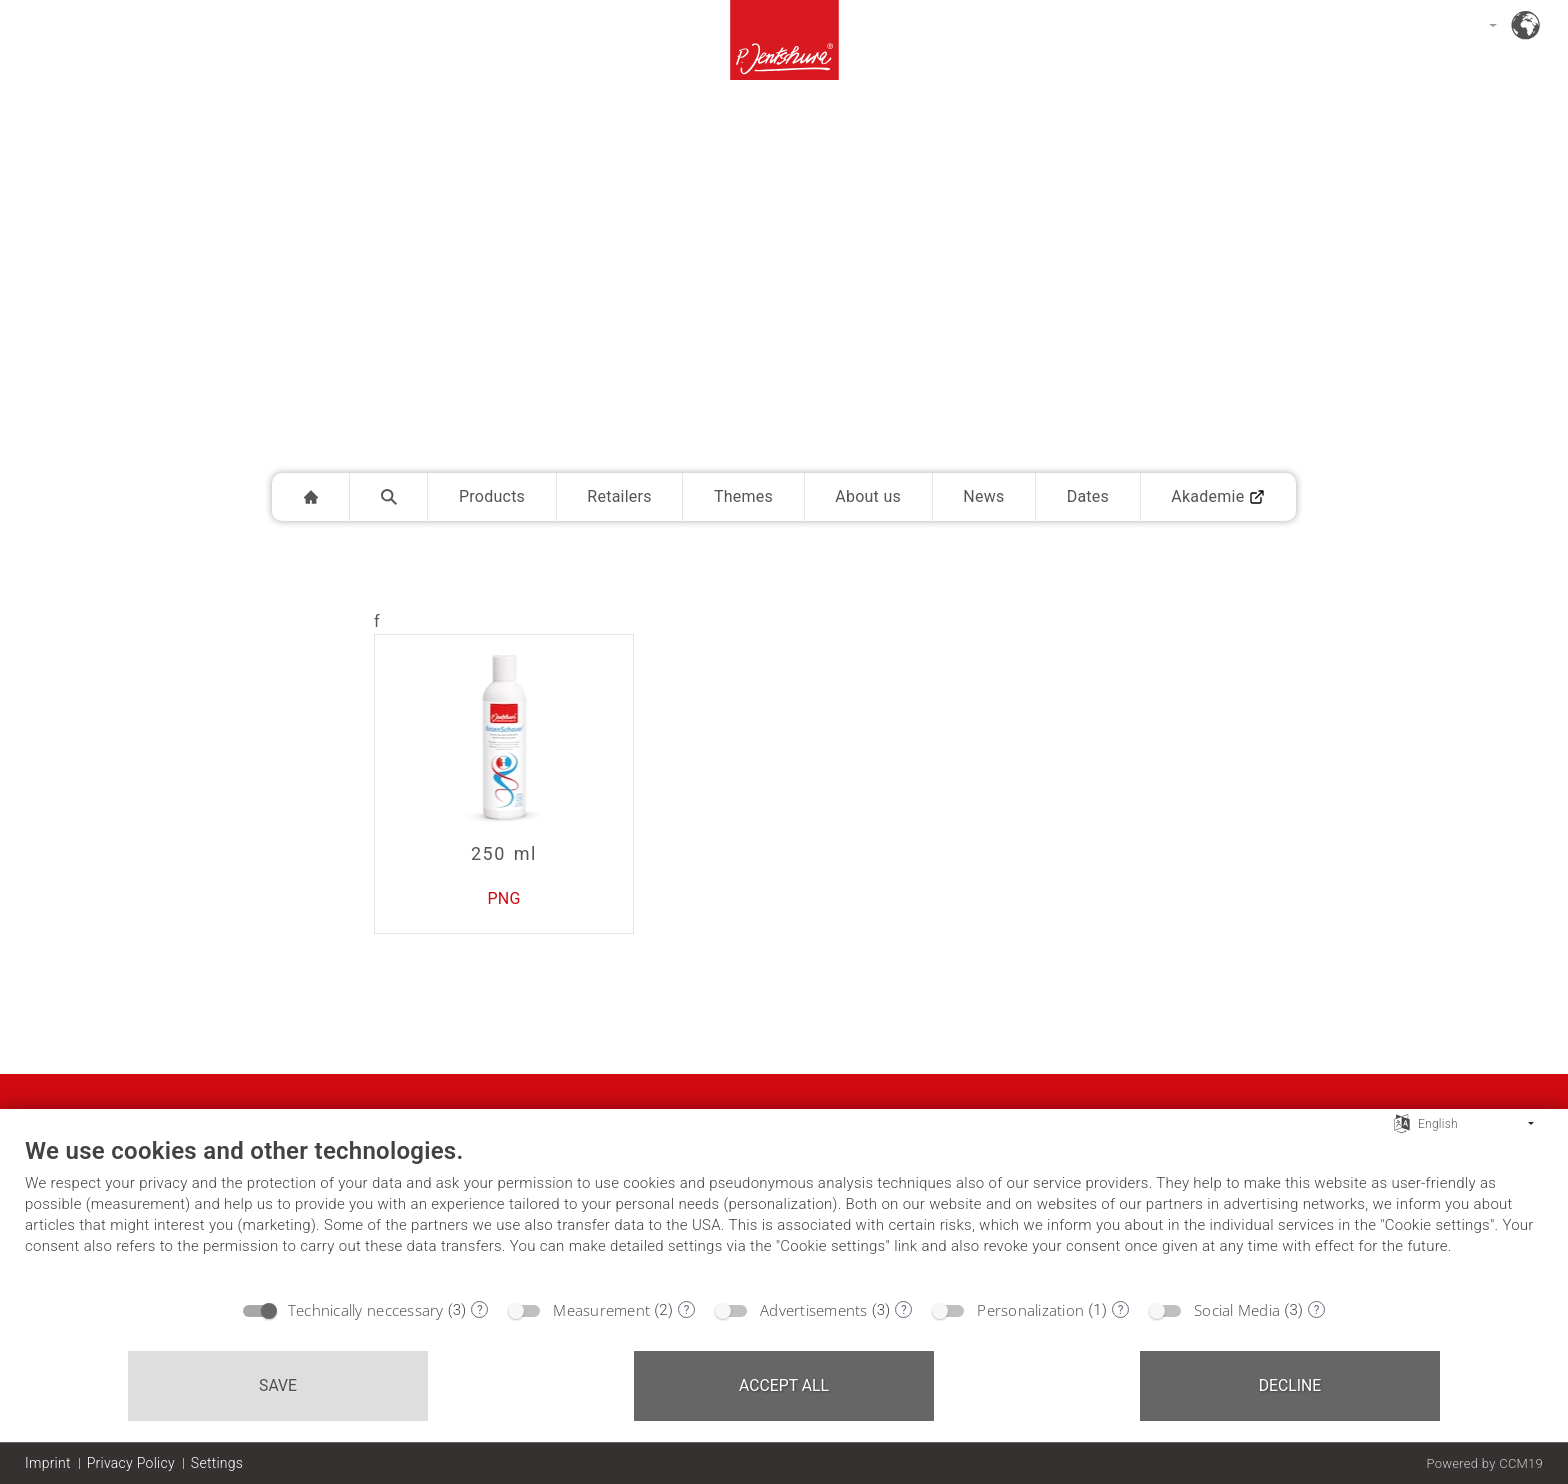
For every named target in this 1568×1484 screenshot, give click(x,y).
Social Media (1237, 1310)
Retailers (619, 496)
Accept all (784, 1385)
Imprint (48, 1463)
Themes (743, 496)
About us (868, 496)
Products (492, 496)
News (983, 496)
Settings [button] (217, 1463)
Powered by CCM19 (1484, 1463)
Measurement (601, 1310)
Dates (1088, 496)
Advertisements (814, 1310)
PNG (503, 898)
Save (278, 1385)
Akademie (1218, 496)
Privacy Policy (131, 1463)
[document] (784, 1212)
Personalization (1030, 1310)
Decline (1290, 1385)
